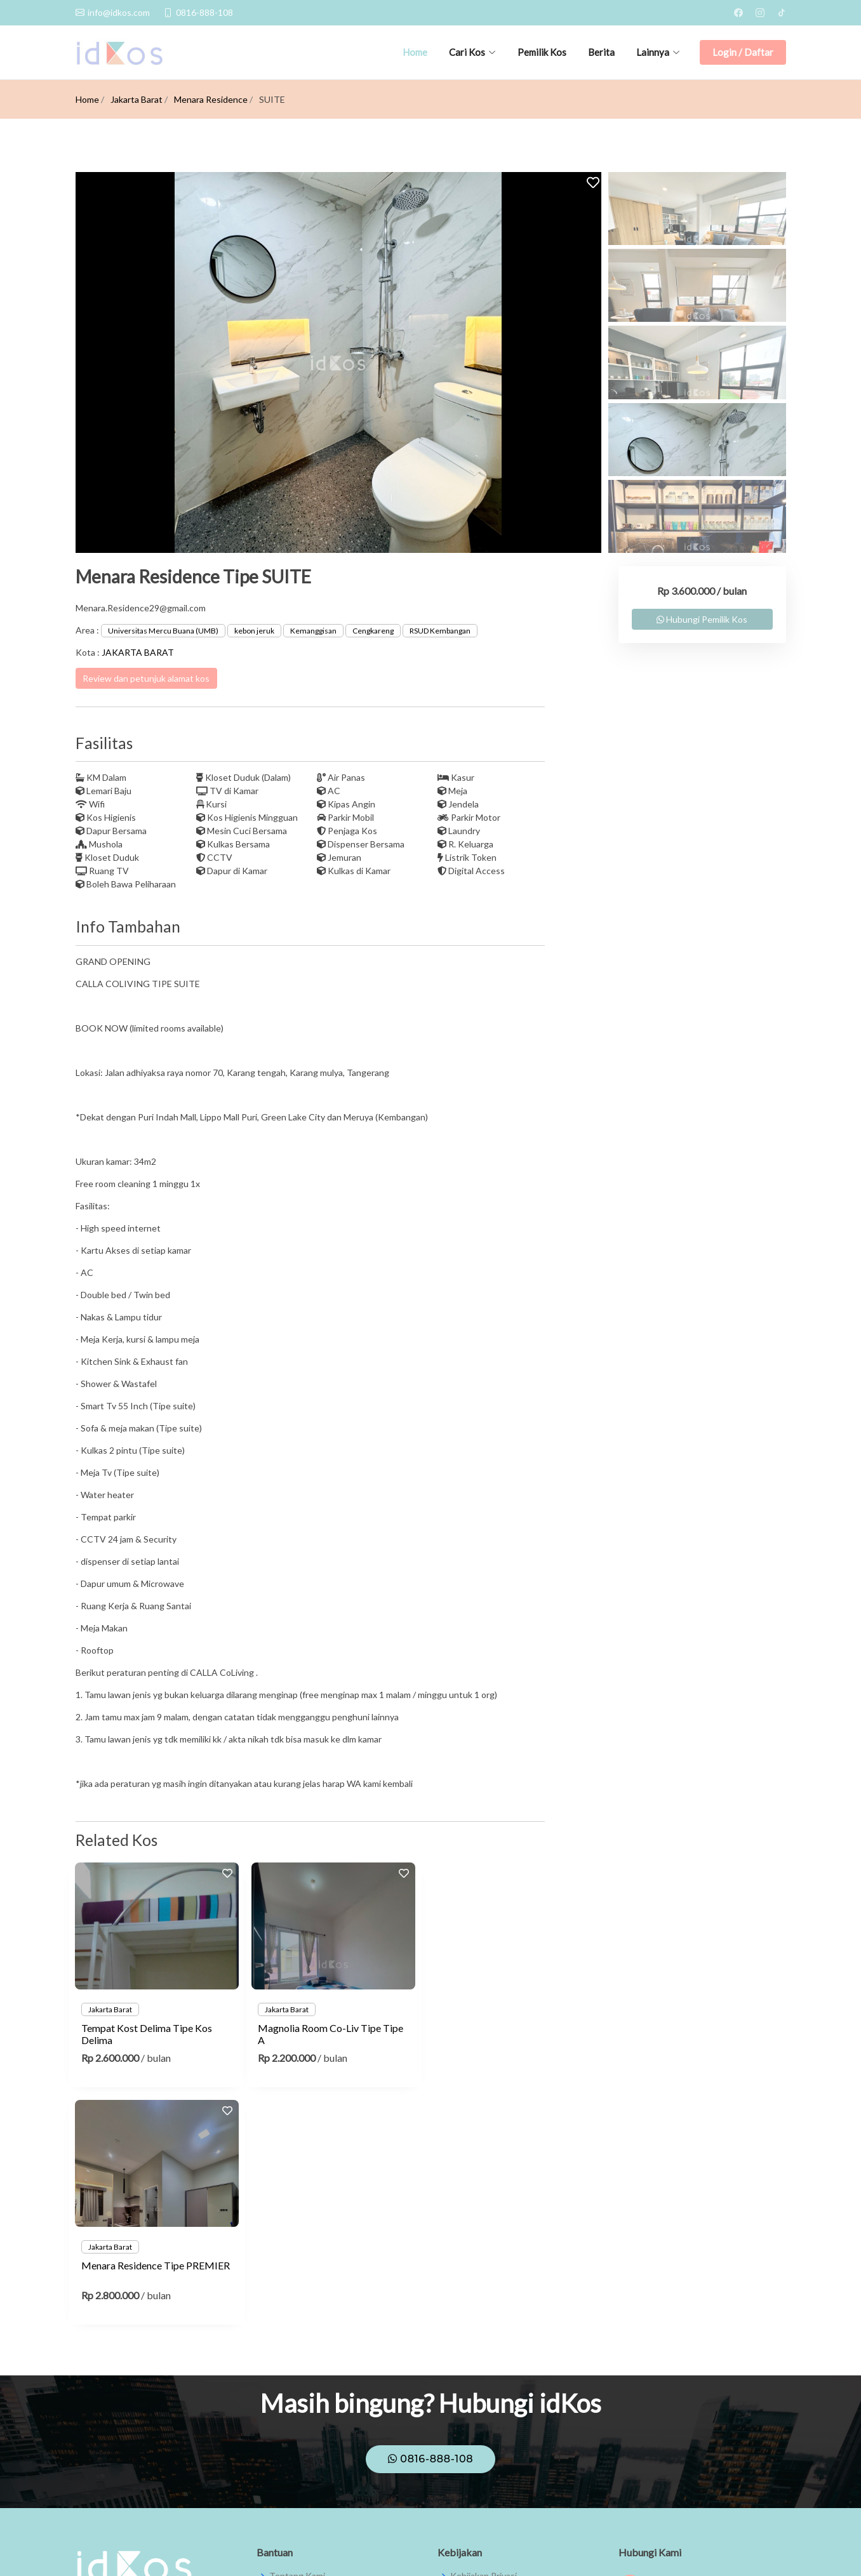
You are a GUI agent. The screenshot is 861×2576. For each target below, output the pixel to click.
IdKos (643, 2349)
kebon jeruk (254, 630)
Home (415, 52)
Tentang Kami (297, 2338)
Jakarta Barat (136, 99)
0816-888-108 (431, 2221)
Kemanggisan (313, 630)
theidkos (648, 2379)
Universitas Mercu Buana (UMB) (163, 630)
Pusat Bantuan (298, 2362)
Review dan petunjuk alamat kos (146, 678)
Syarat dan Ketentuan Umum (507, 2362)
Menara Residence (211, 99)
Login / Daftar (742, 52)
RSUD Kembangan (440, 630)
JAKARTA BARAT (138, 652)
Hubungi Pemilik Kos (702, 619)
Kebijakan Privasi (483, 2338)
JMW (776, 2549)
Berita (601, 52)
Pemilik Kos (541, 52)
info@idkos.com (662, 2437)
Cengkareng (373, 630)
